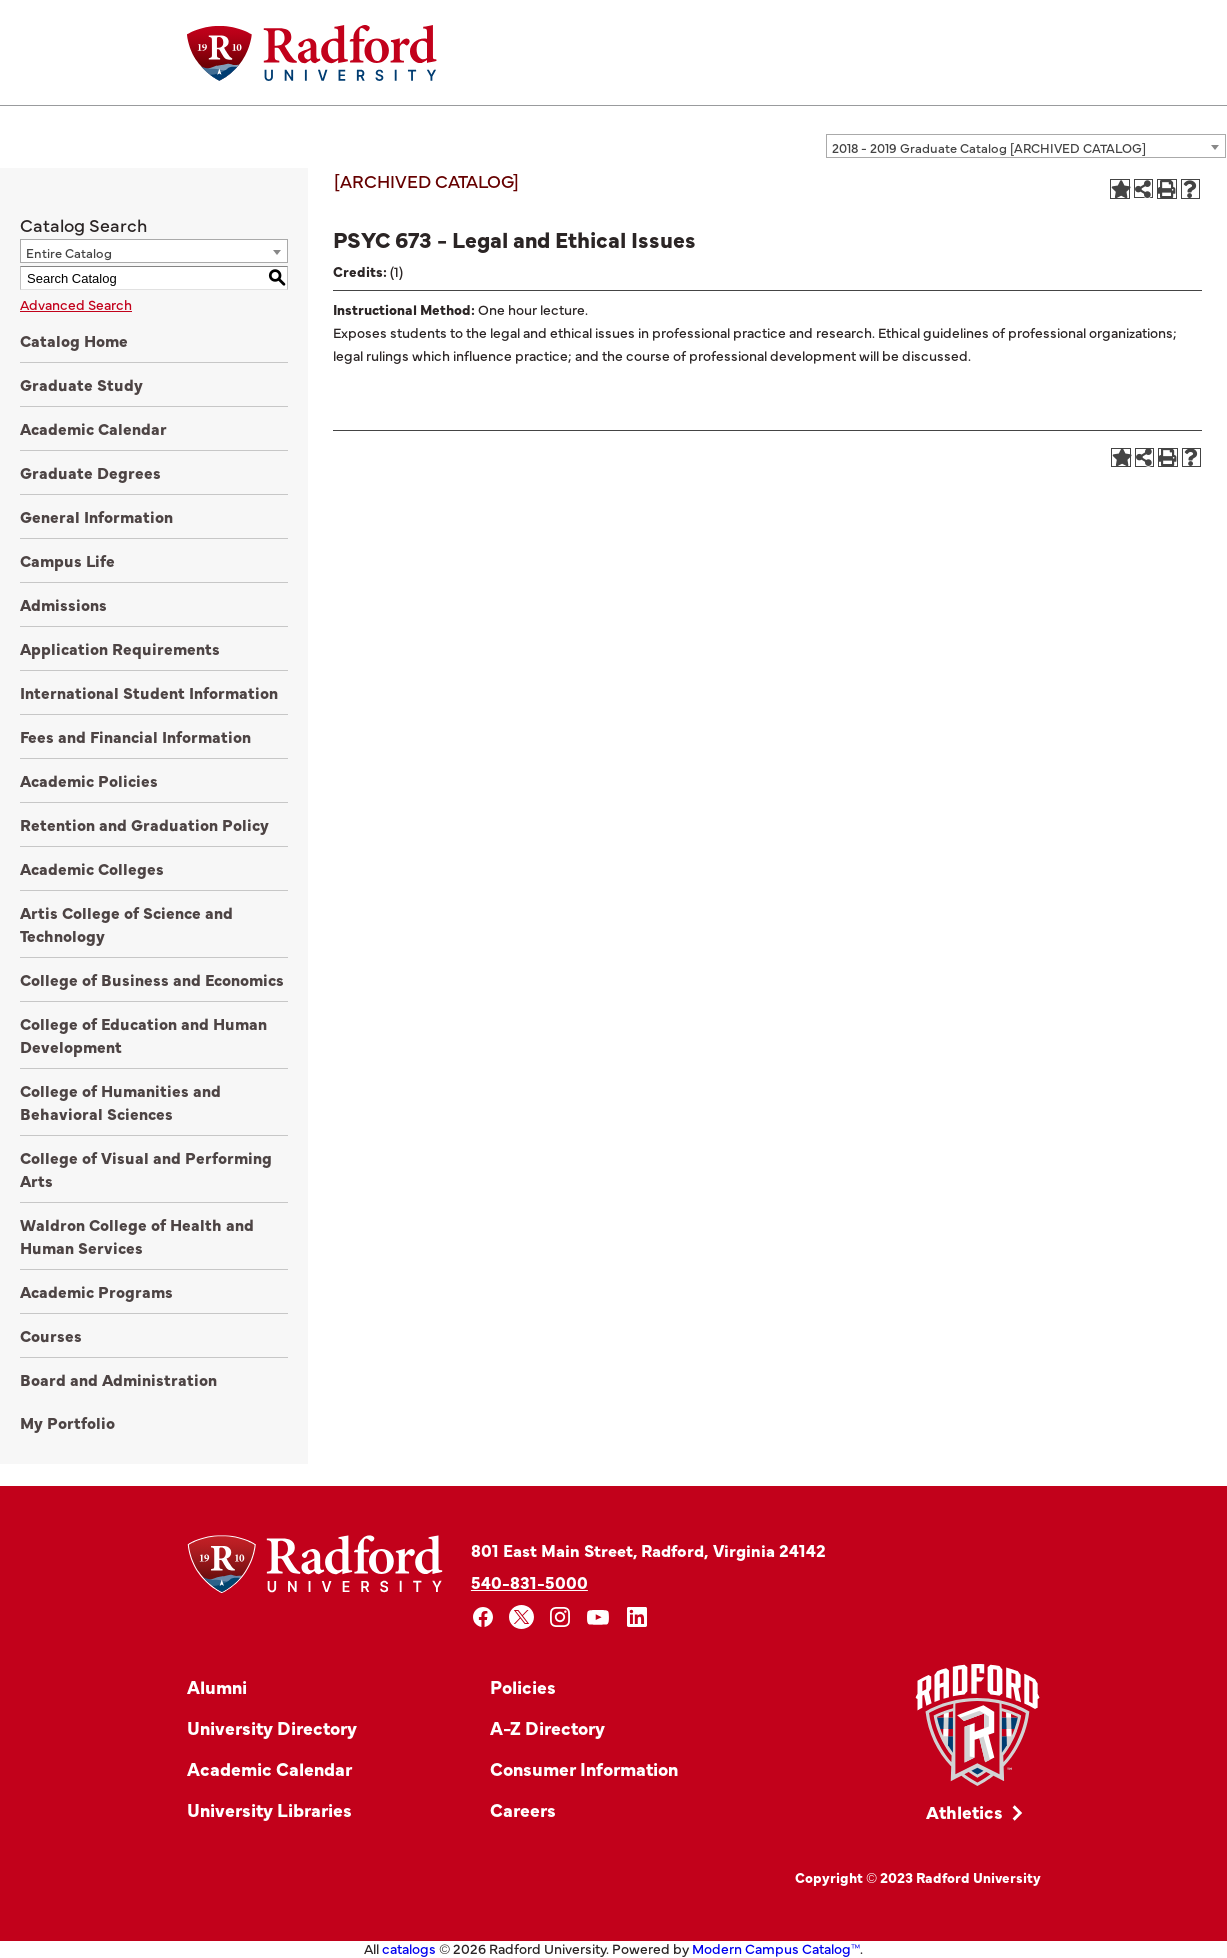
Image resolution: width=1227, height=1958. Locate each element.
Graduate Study (81, 384)
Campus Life (67, 560)
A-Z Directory (547, 1727)
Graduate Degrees (90, 472)
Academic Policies (89, 780)
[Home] (312, 53)
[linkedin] (637, 1617)
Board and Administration (118, 1379)
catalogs (409, 1948)
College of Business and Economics (152, 979)
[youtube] (598, 1617)
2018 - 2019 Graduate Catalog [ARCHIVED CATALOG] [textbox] (989, 147)
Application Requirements (120, 648)
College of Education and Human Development (143, 1034)
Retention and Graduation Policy (144, 824)
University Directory (272, 1727)
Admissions (63, 604)
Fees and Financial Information (135, 736)
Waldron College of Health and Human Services (137, 1235)
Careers (523, 1809)
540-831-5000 (529, 1581)
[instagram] (560, 1617)
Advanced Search (76, 304)
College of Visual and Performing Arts (146, 1168)
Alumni (217, 1686)
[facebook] (483, 1617)
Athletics (964, 1811)
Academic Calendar (93, 428)
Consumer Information (584, 1768)
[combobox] (1026, 146)
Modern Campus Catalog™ (776, 1948)
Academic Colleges (92, 868)
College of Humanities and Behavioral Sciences (120, 1101)
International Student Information (149, 692)
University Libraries (269, 1809)
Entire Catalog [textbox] (69, 252)
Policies (523, 1686)
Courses (51, 1335)
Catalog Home (74, 340)
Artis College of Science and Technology (126, 923)
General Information (96, 516)
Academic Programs (96, 1291)
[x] (521, 1617)
